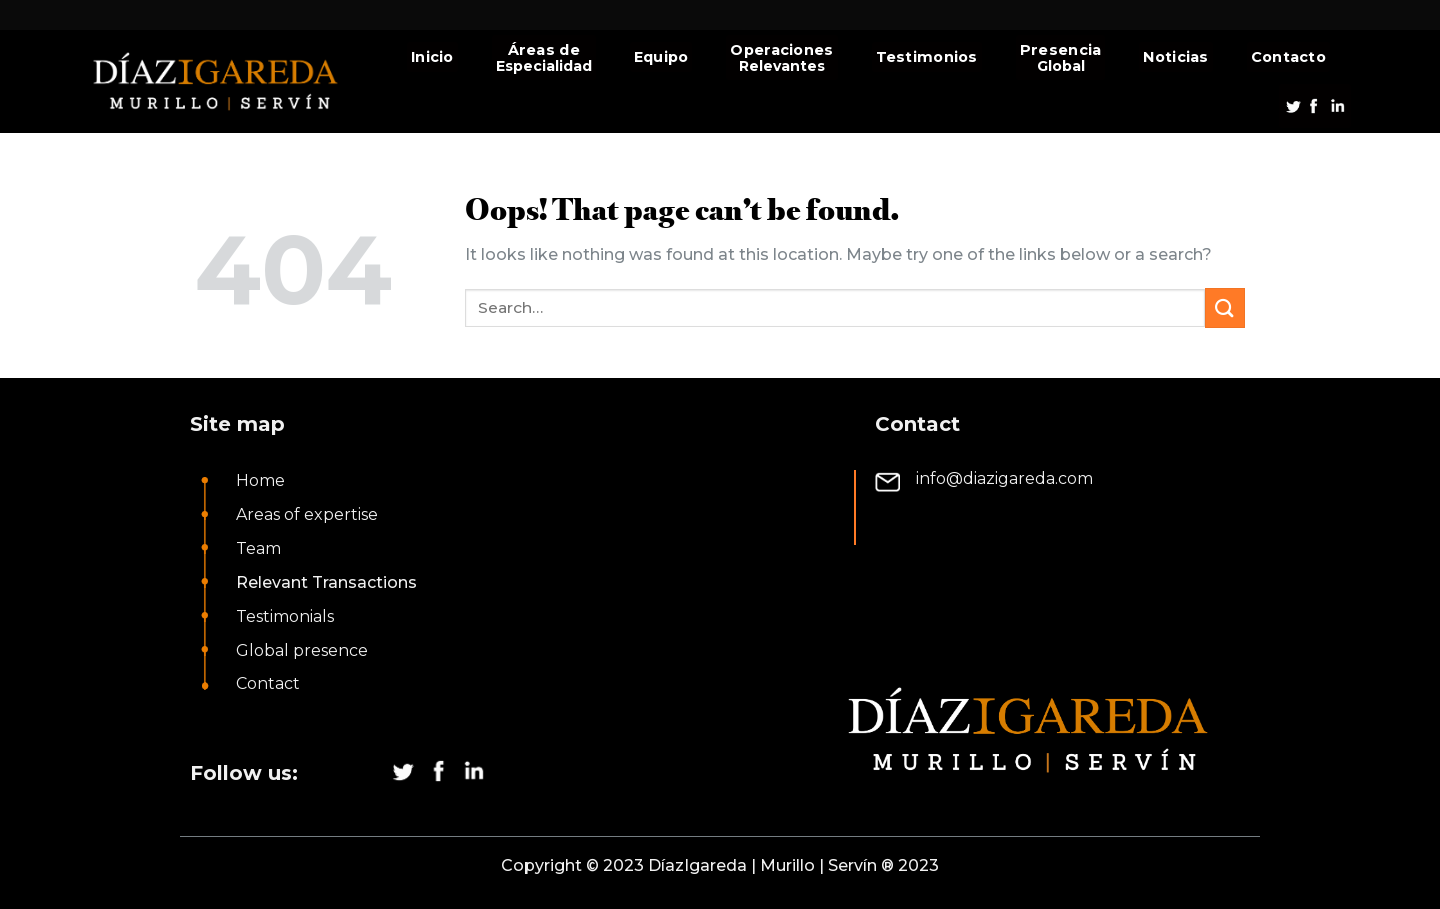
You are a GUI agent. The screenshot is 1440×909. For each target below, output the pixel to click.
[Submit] (1225, 307)
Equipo (661, 57)
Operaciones (781, 50)
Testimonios (927, 57)
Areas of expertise (307, 514)
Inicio (432, 57)
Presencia (1061, 50)
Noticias (1175, 57)
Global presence (302, 650)
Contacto (1288, 57)
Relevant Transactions (326, 582)
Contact (268, 683)
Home (260, 480)
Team (258, 548)
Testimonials (285, 616)
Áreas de (544, 50)
